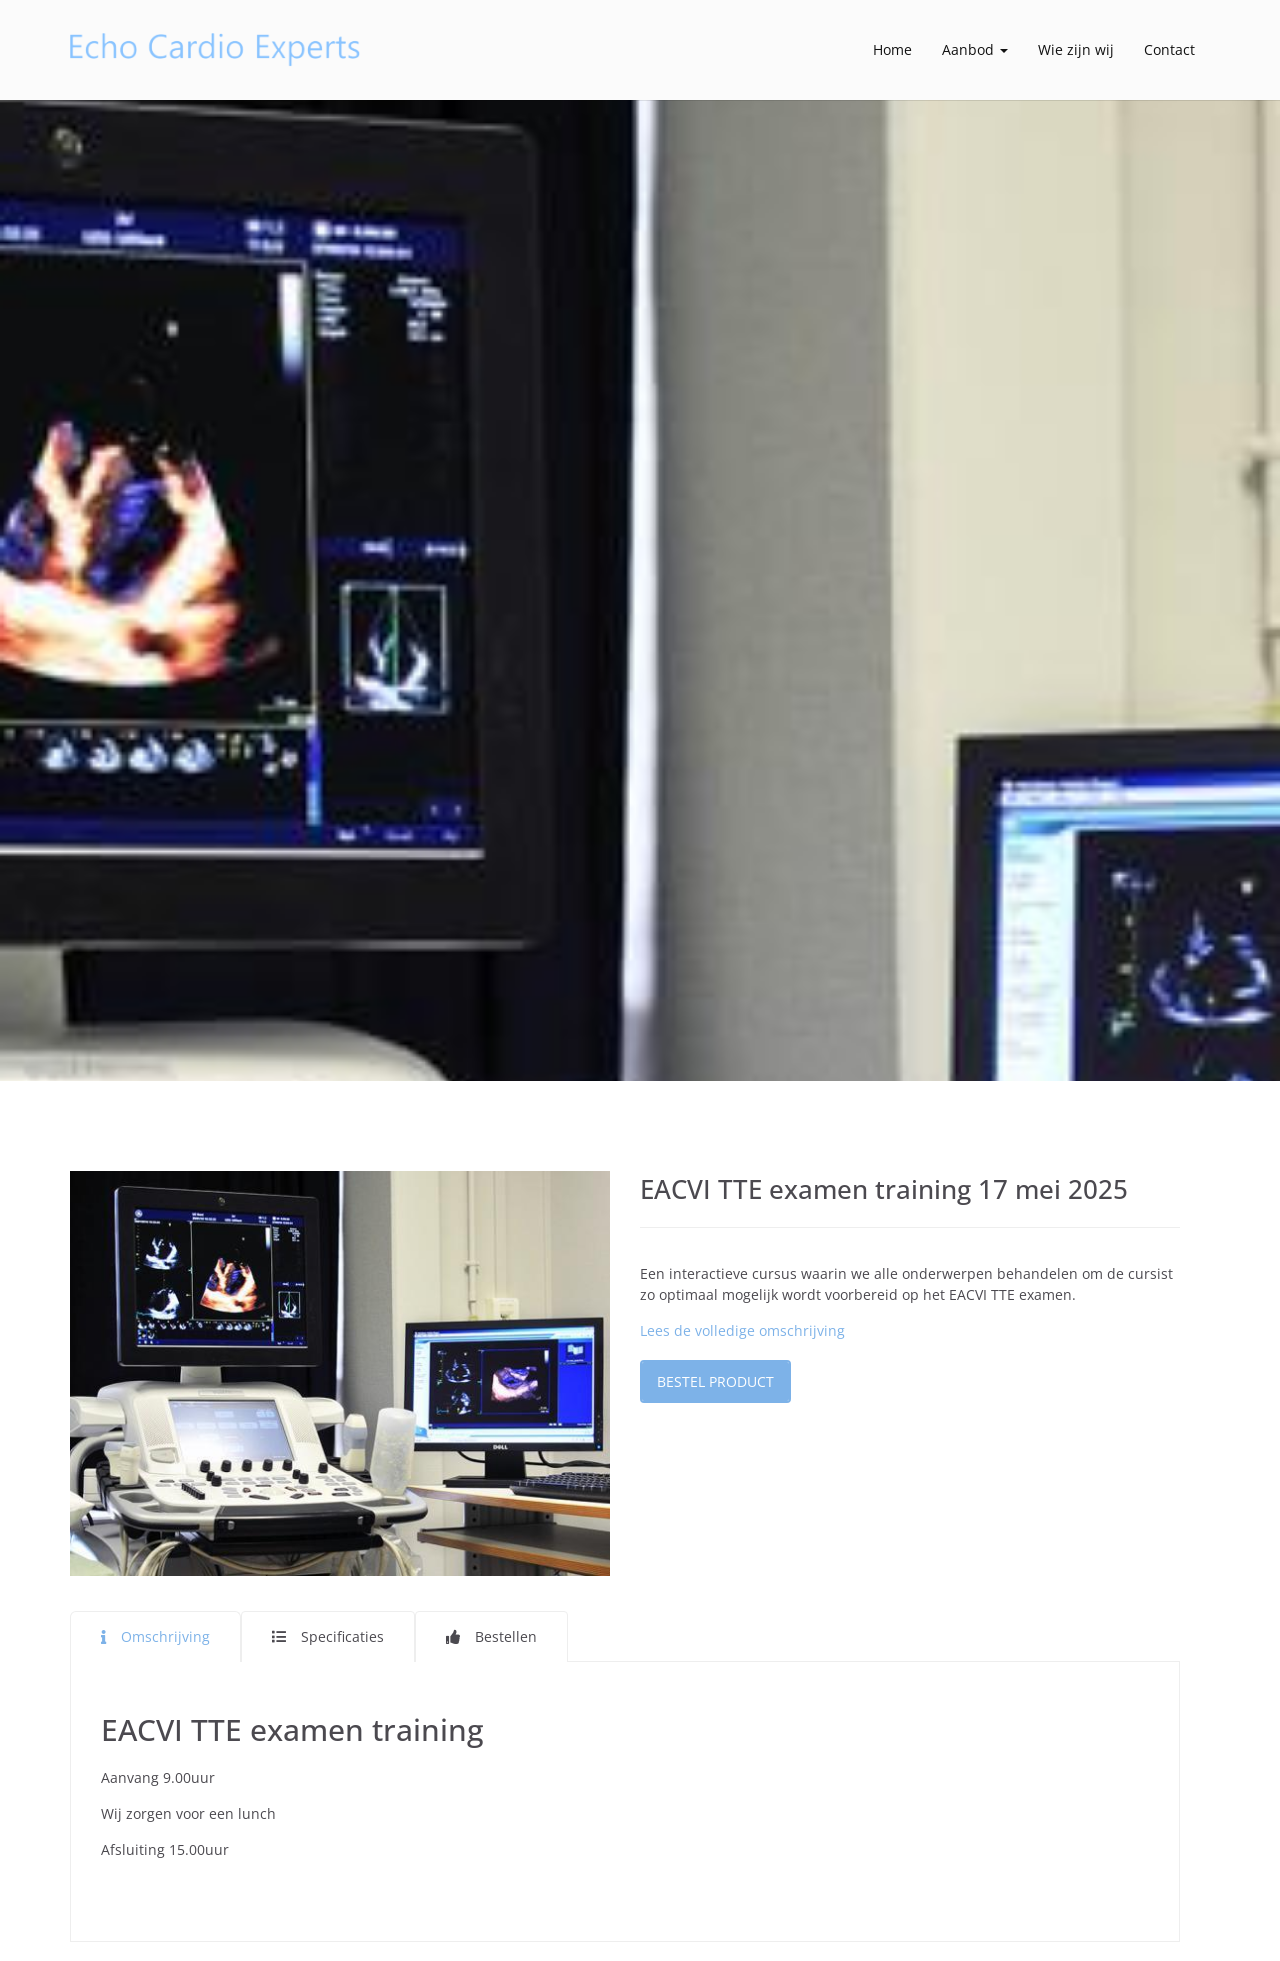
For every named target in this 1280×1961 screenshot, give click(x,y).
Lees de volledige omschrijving (742, 1330)
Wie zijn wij (1076, 49)
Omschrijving (165, 1636)
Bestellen (506, 1636)
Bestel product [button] (715, 1381)
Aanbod (975, 49)
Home (892, 49)
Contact (1169, 49)
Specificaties (342, 1636)
